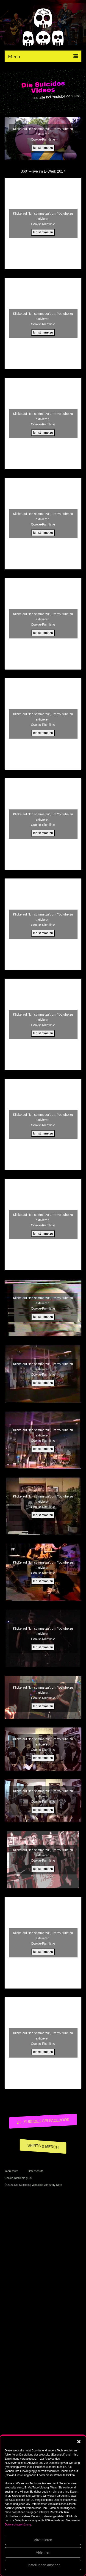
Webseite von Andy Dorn (47, 2184)
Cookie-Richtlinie (43, 139)
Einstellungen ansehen (43, 2565)
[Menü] (43, 56)
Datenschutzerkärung (18, 2524)
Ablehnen (43, 2552)
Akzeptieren (43, 2540)
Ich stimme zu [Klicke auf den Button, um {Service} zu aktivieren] (43, 147)
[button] (79, 2441)
